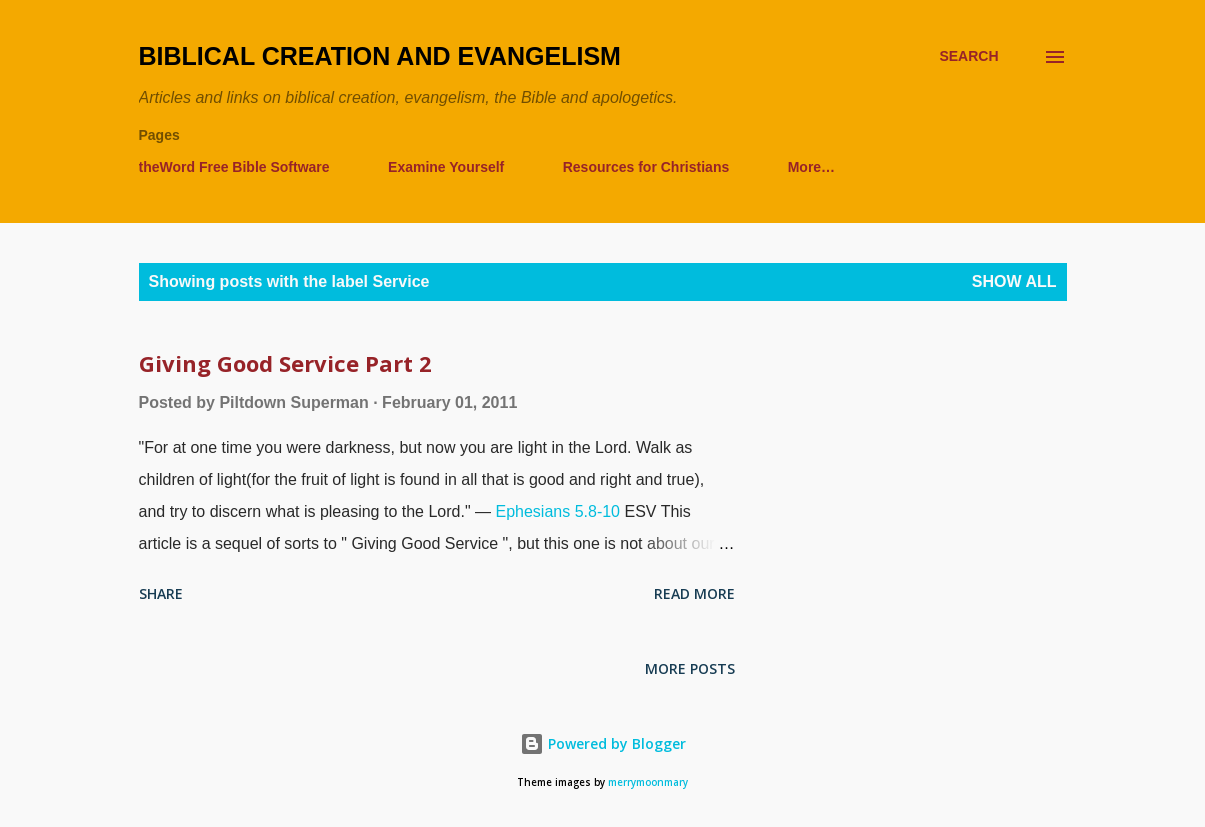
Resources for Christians (646, 167)
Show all (1014, 281)
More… (811, 167)
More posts (690, 668)
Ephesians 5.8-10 (557, 511)
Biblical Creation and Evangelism (380, 56)
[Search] (968, 56)
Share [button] (161, 593)
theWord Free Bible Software (234, 167)
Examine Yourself (446, 167)
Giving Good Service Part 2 (285, 363)
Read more (694, 593)
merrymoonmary (648, 782)
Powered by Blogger (603, 743)
